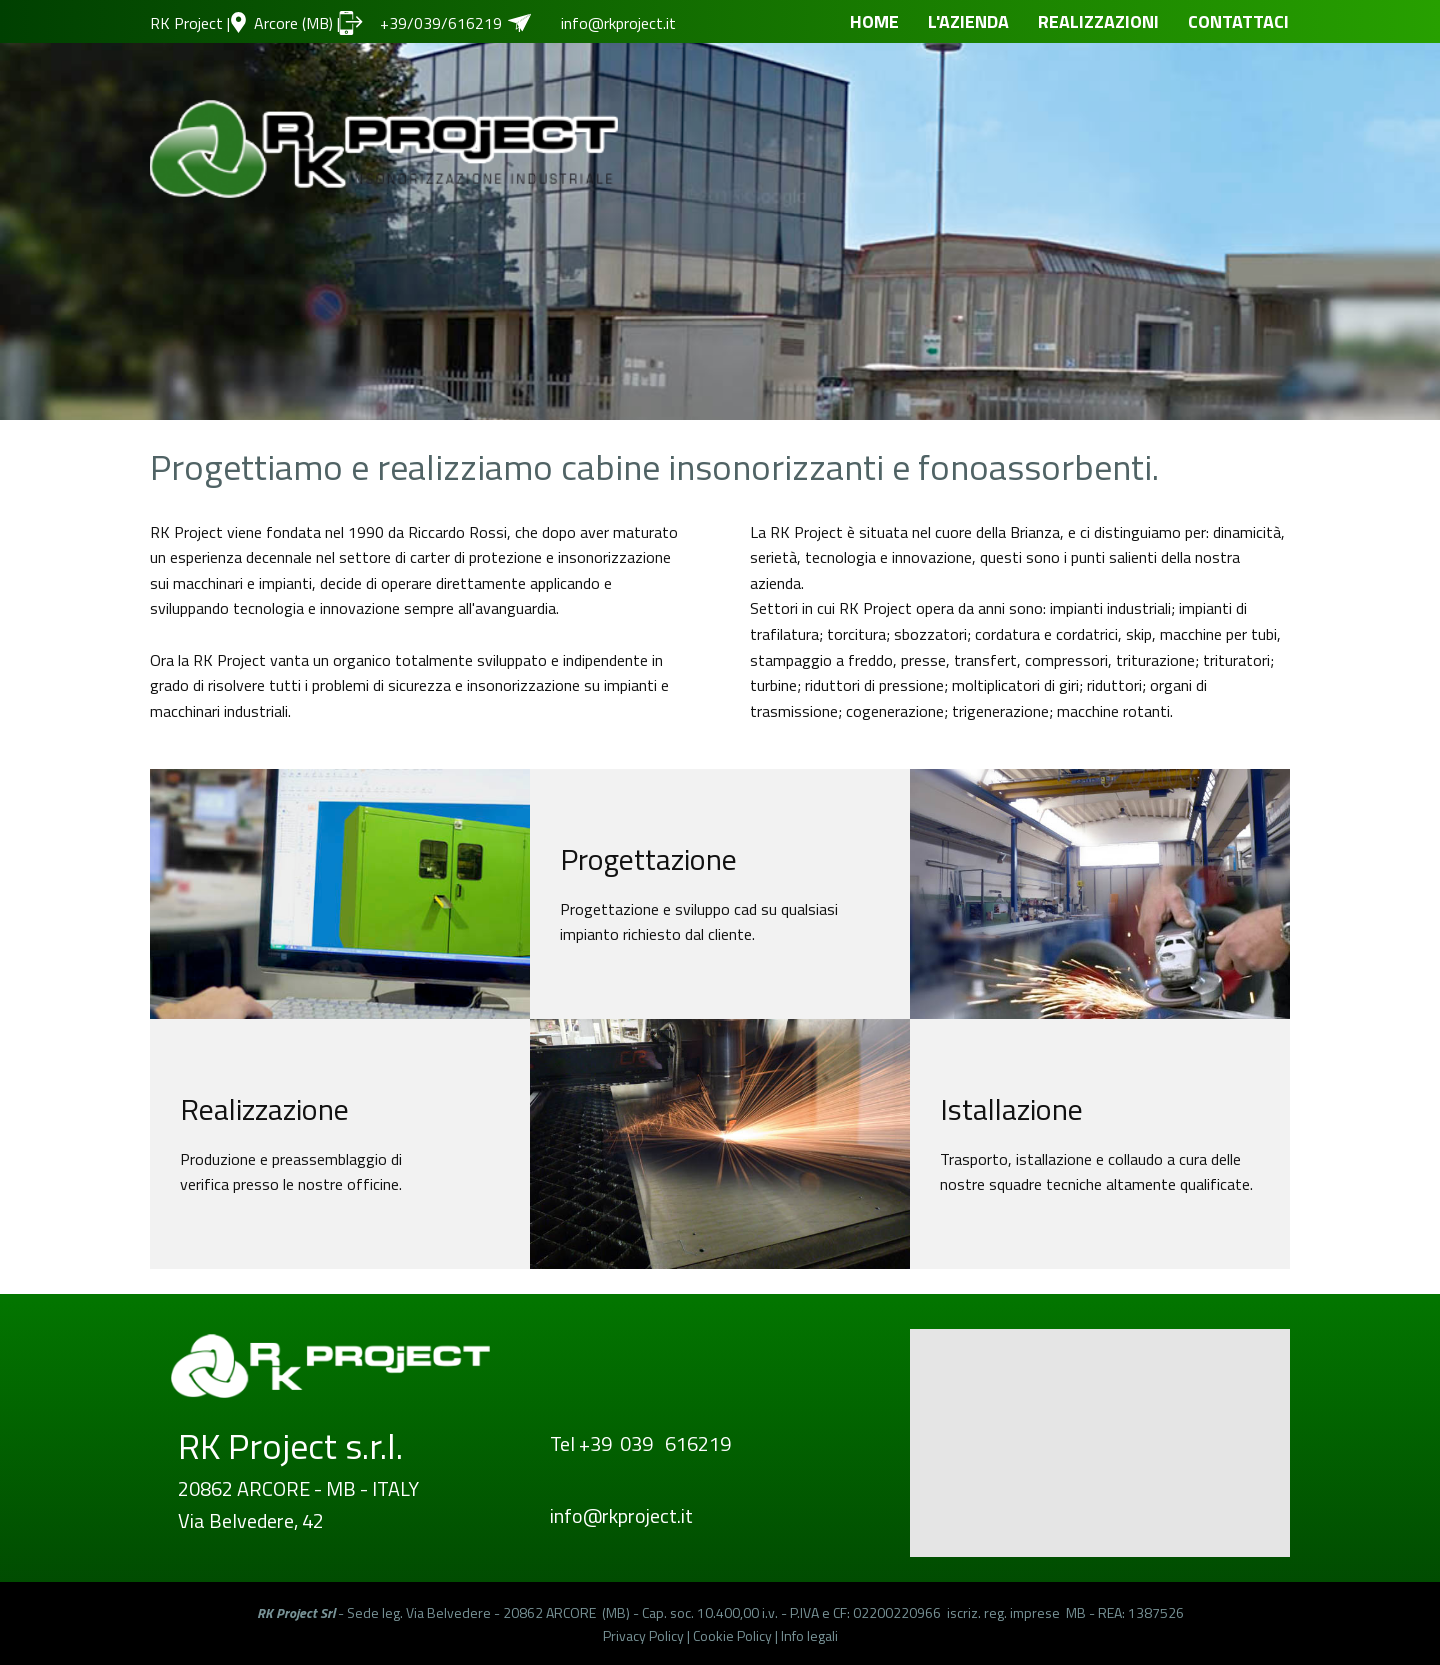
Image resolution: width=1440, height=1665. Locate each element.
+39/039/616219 (443, 23)
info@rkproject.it (618, 23)
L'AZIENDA (968, 21)
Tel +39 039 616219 (640, 1443)
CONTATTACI (1238, 21)
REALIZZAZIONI (1098, 21)
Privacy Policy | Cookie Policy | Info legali (720, 1635)
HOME (874, 21)
